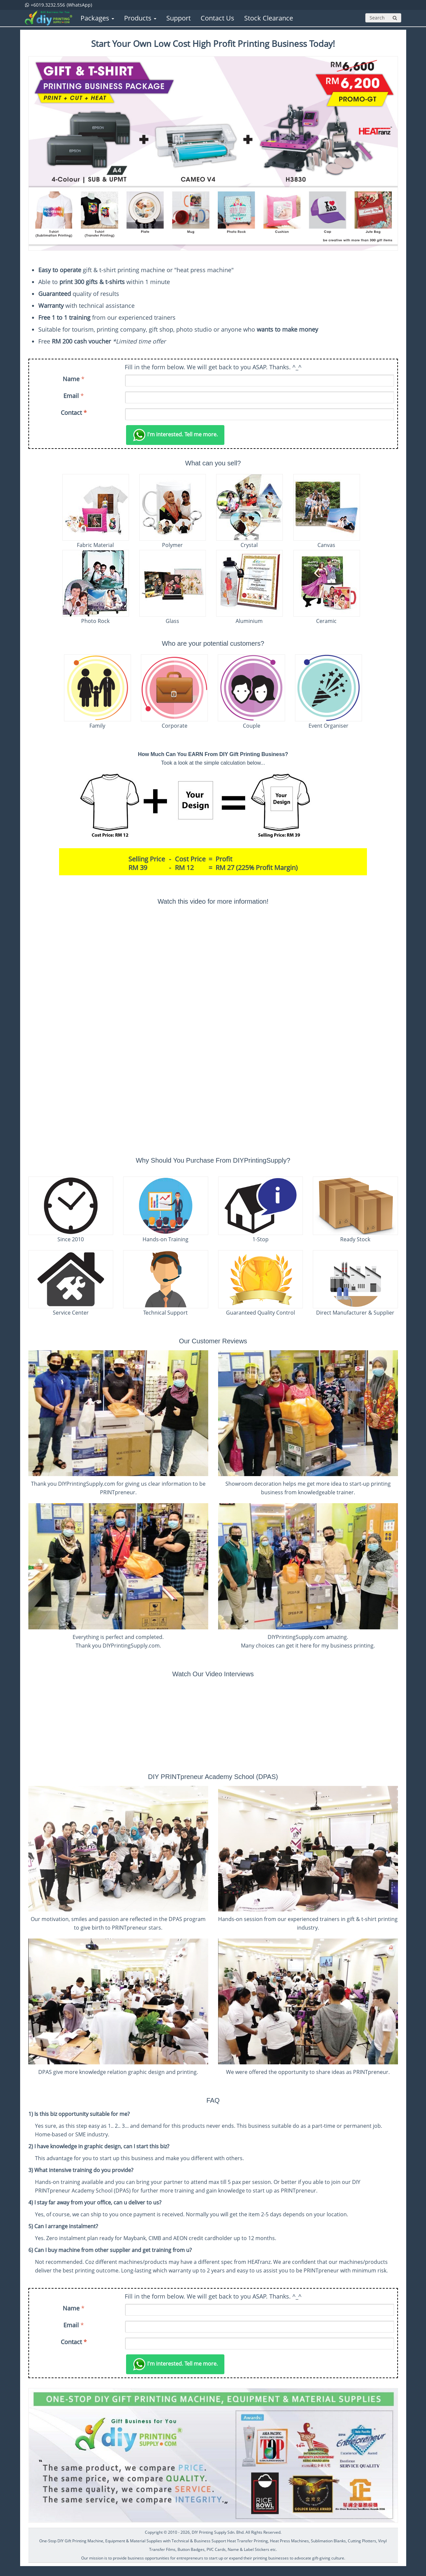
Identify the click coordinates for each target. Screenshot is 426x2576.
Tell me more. (175, 435)
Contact (74, 413)
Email (71, 396)
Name (71, 379)
